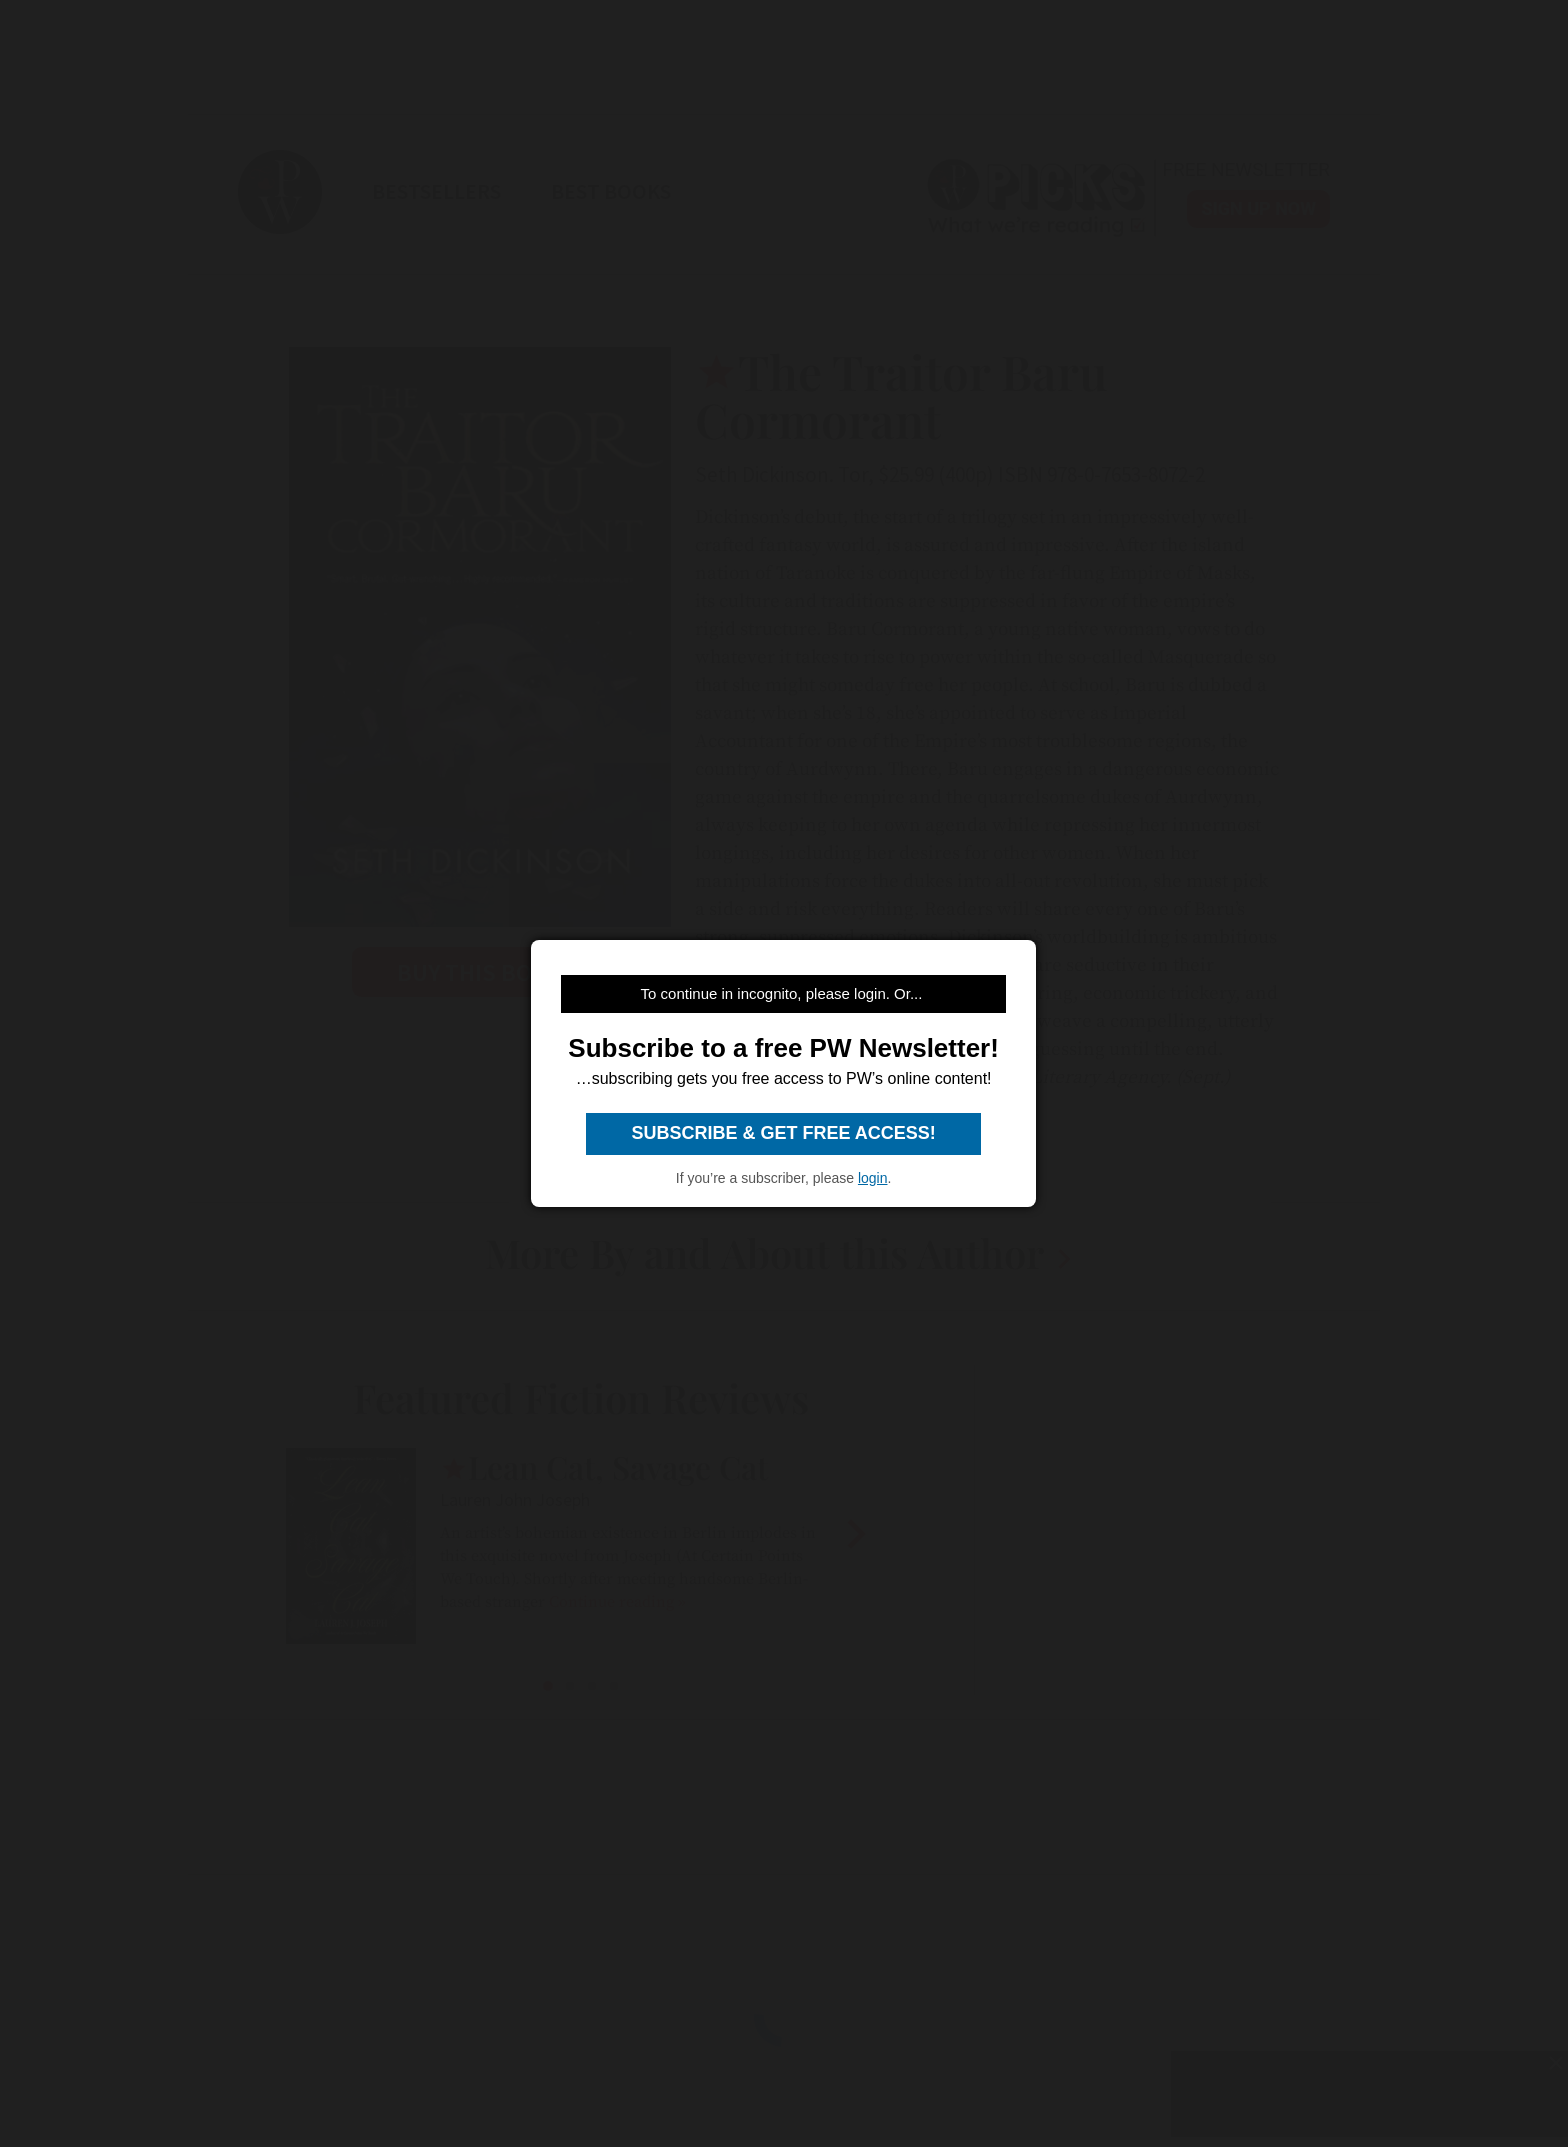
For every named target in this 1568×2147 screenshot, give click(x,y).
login (873, 1178)
